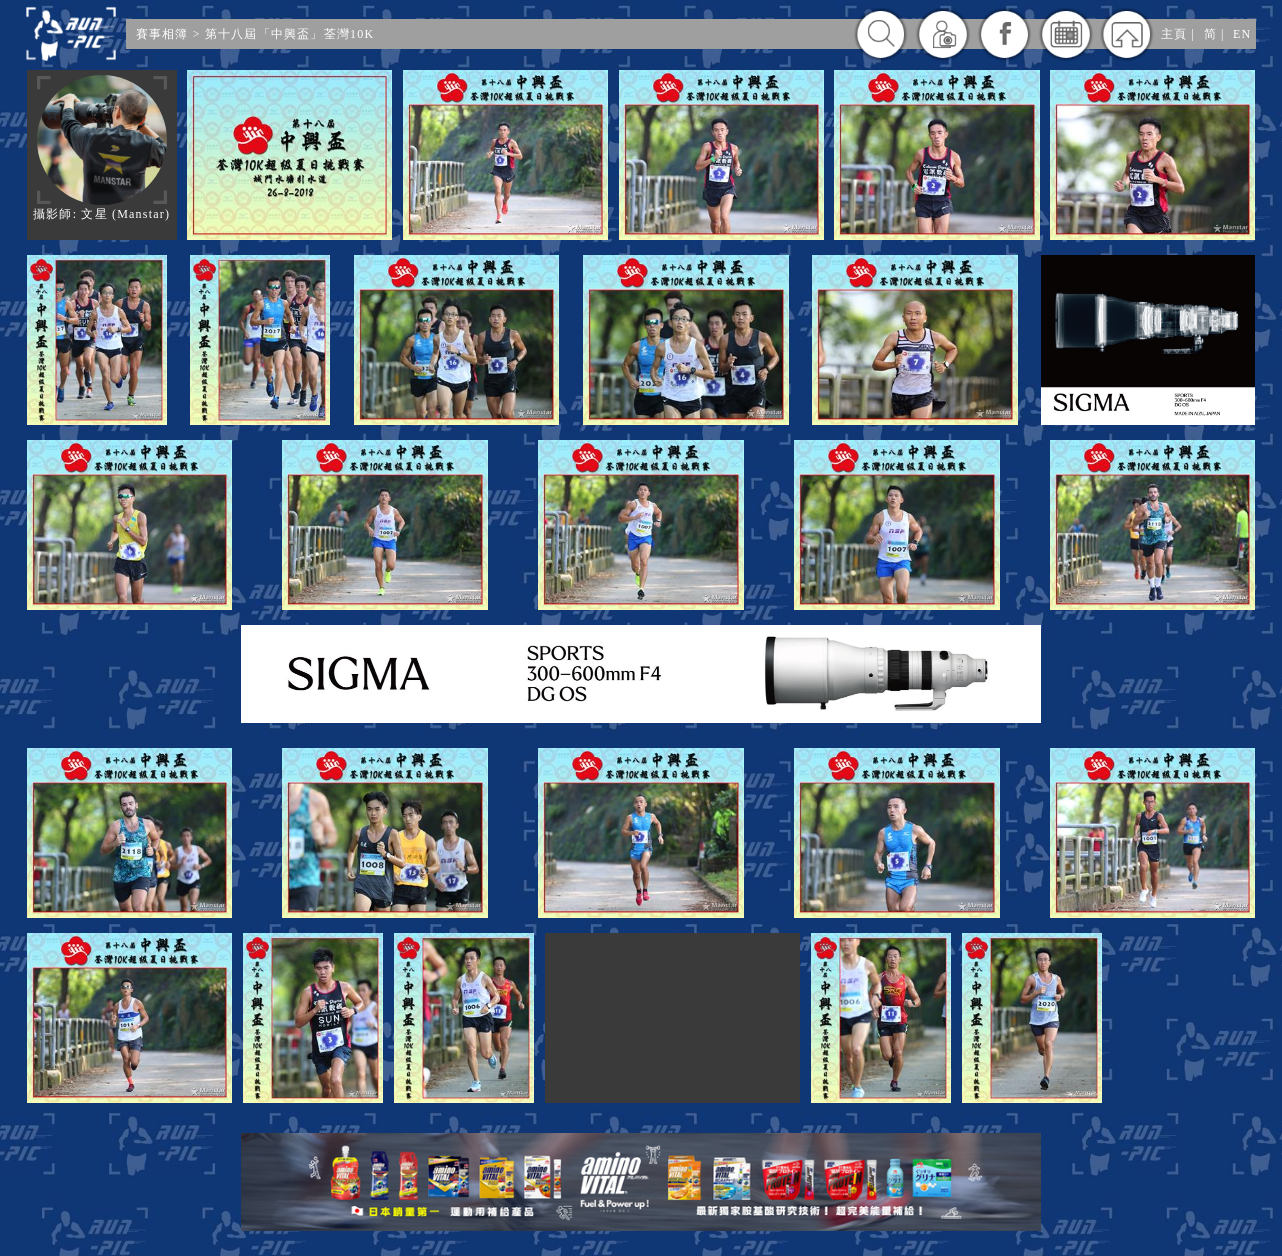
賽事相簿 (162, 34)
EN (1242, 34)
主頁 (1174, 34)
